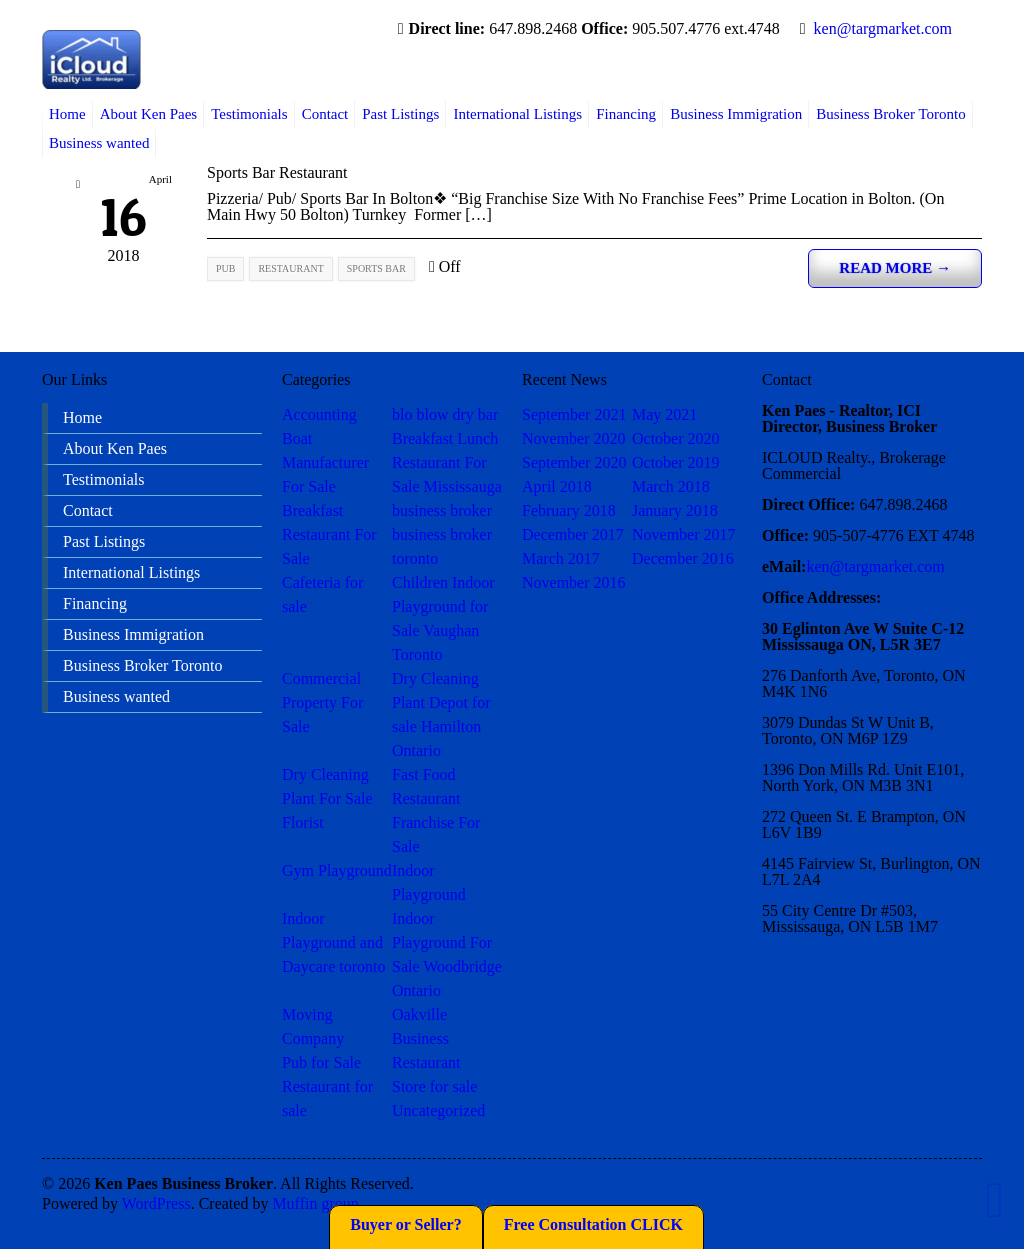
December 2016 (683, 558)
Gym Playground (337, 870)
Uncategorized (438, 1110)
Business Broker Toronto (891, 114)
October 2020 (676, 438)
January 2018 (675, 510)
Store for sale (434, 1086)
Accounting (319, 414)
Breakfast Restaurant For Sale (329, 534)
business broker (442, 510)
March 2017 (561, 558)
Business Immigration (736, 114)
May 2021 (664, 414)
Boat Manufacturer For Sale (325, 462)
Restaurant (426, 1062)
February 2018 (569, 510)
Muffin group (315, 1203)
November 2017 (684, 534)
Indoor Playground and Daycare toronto (334, 942)
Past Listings (400, 114)
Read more (895, 268)
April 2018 (557, 486)
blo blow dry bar (445, 414)
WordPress (156, 1203)
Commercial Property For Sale (322, 702)
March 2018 (671, 486)
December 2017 (573, 534)
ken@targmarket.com (883, 28)
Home (67, 114)
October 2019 (676, 462)
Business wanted (99, 143)
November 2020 (574, 438)
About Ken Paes (149, 114)
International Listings (517, 114)
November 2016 (574, 582)
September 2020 (574, 462)
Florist (303, 822)
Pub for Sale (321, 1062)
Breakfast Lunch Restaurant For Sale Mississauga (447, 462)
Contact (325, 114)
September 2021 (574, 414)
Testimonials (249, 114)
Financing (626, 114)
